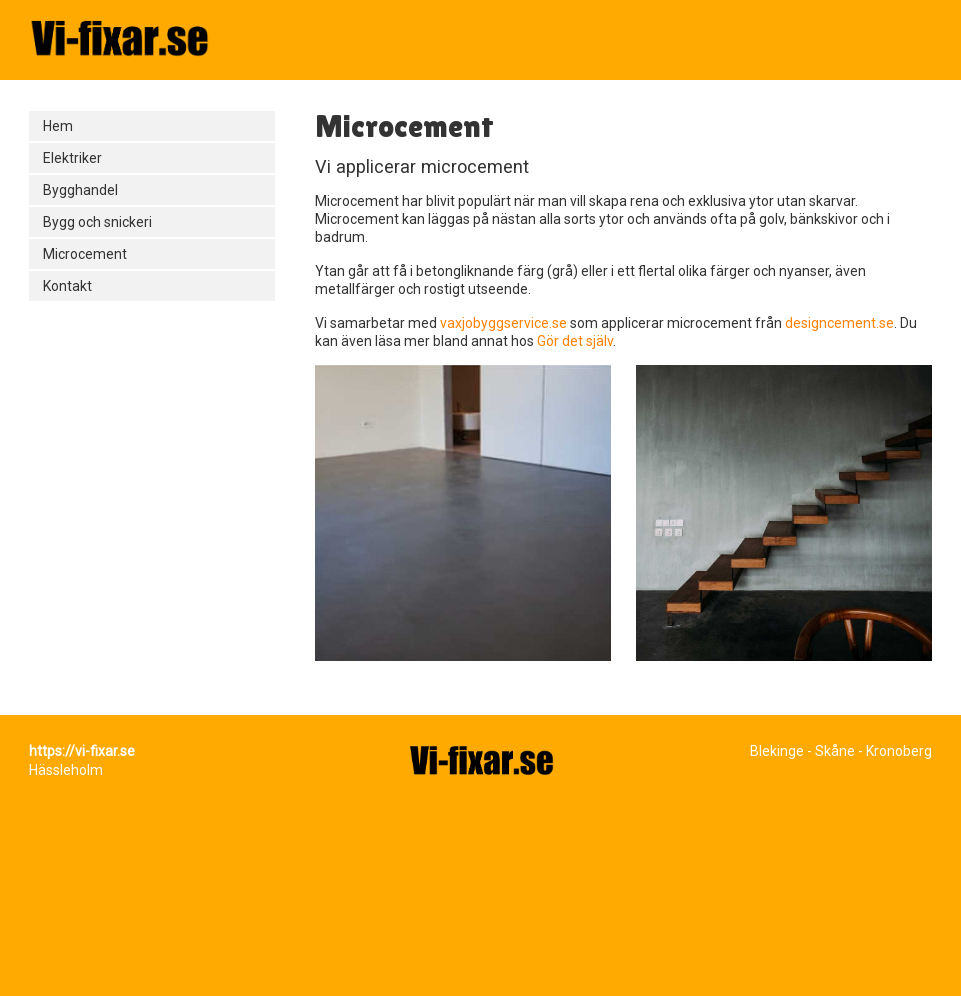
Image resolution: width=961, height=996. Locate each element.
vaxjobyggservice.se (505, 323)
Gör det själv (575, 341)
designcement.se (839, 323)
